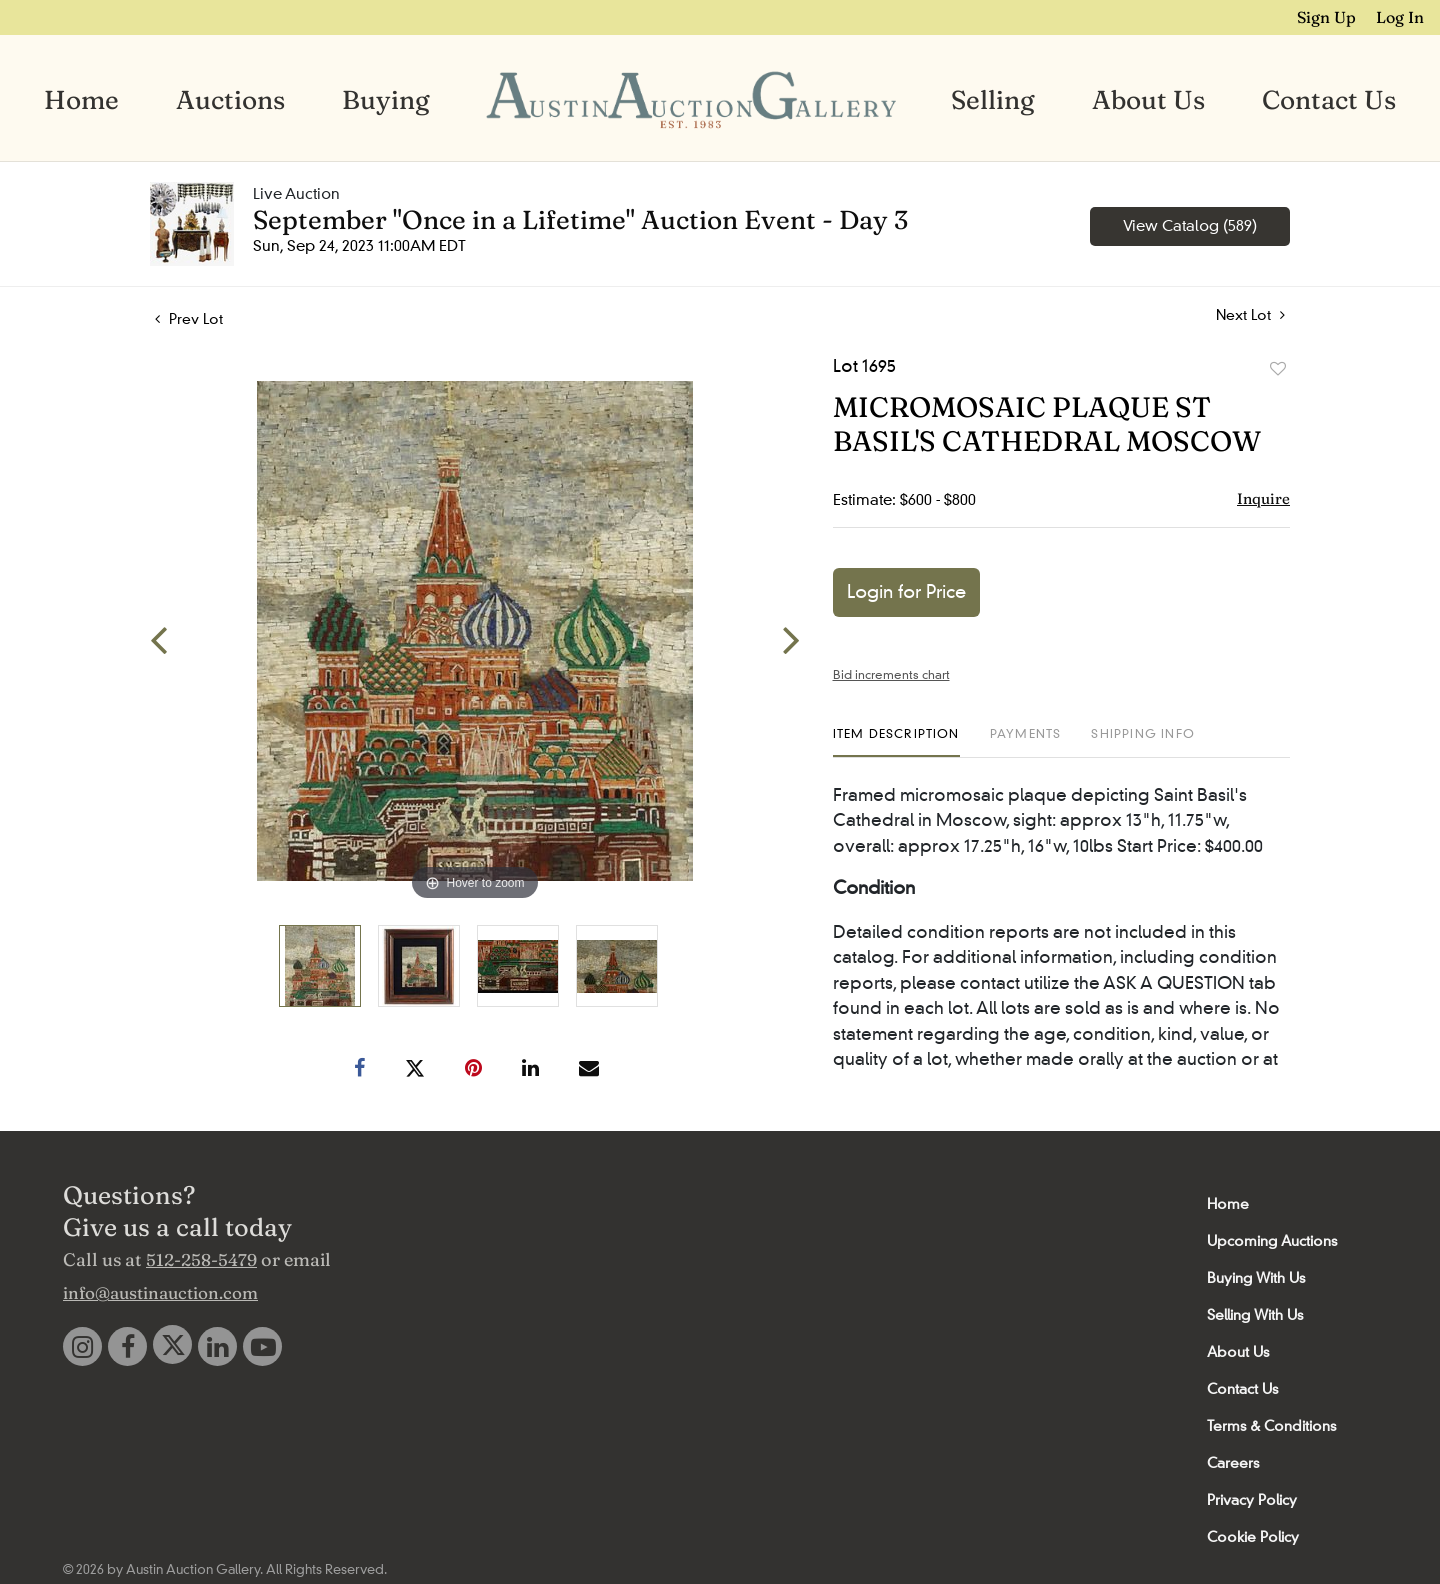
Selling (993, 100)
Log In (1401, 17)
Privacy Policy (1252, 1500)
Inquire (1263, 498)
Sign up (1328, 17)
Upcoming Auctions (1272, 1241)
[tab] (896, 741)
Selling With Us (1255, 1315)
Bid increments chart (891, 674)
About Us (1148, 100)
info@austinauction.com (160, 1292)
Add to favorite (1278, 369)
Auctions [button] (230, 100)
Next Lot (1250, 315)
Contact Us (1329, 100)
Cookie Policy (1253, 1537)
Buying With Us (1256, 1278)
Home (81, 100)
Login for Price (906, 592)
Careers (1233, 1463)
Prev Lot (189, 319)
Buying (386, 100)
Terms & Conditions (1271, 1426)
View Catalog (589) (1190, 226)
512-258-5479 (201, 1259)
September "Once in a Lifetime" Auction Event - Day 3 (580, 220)
